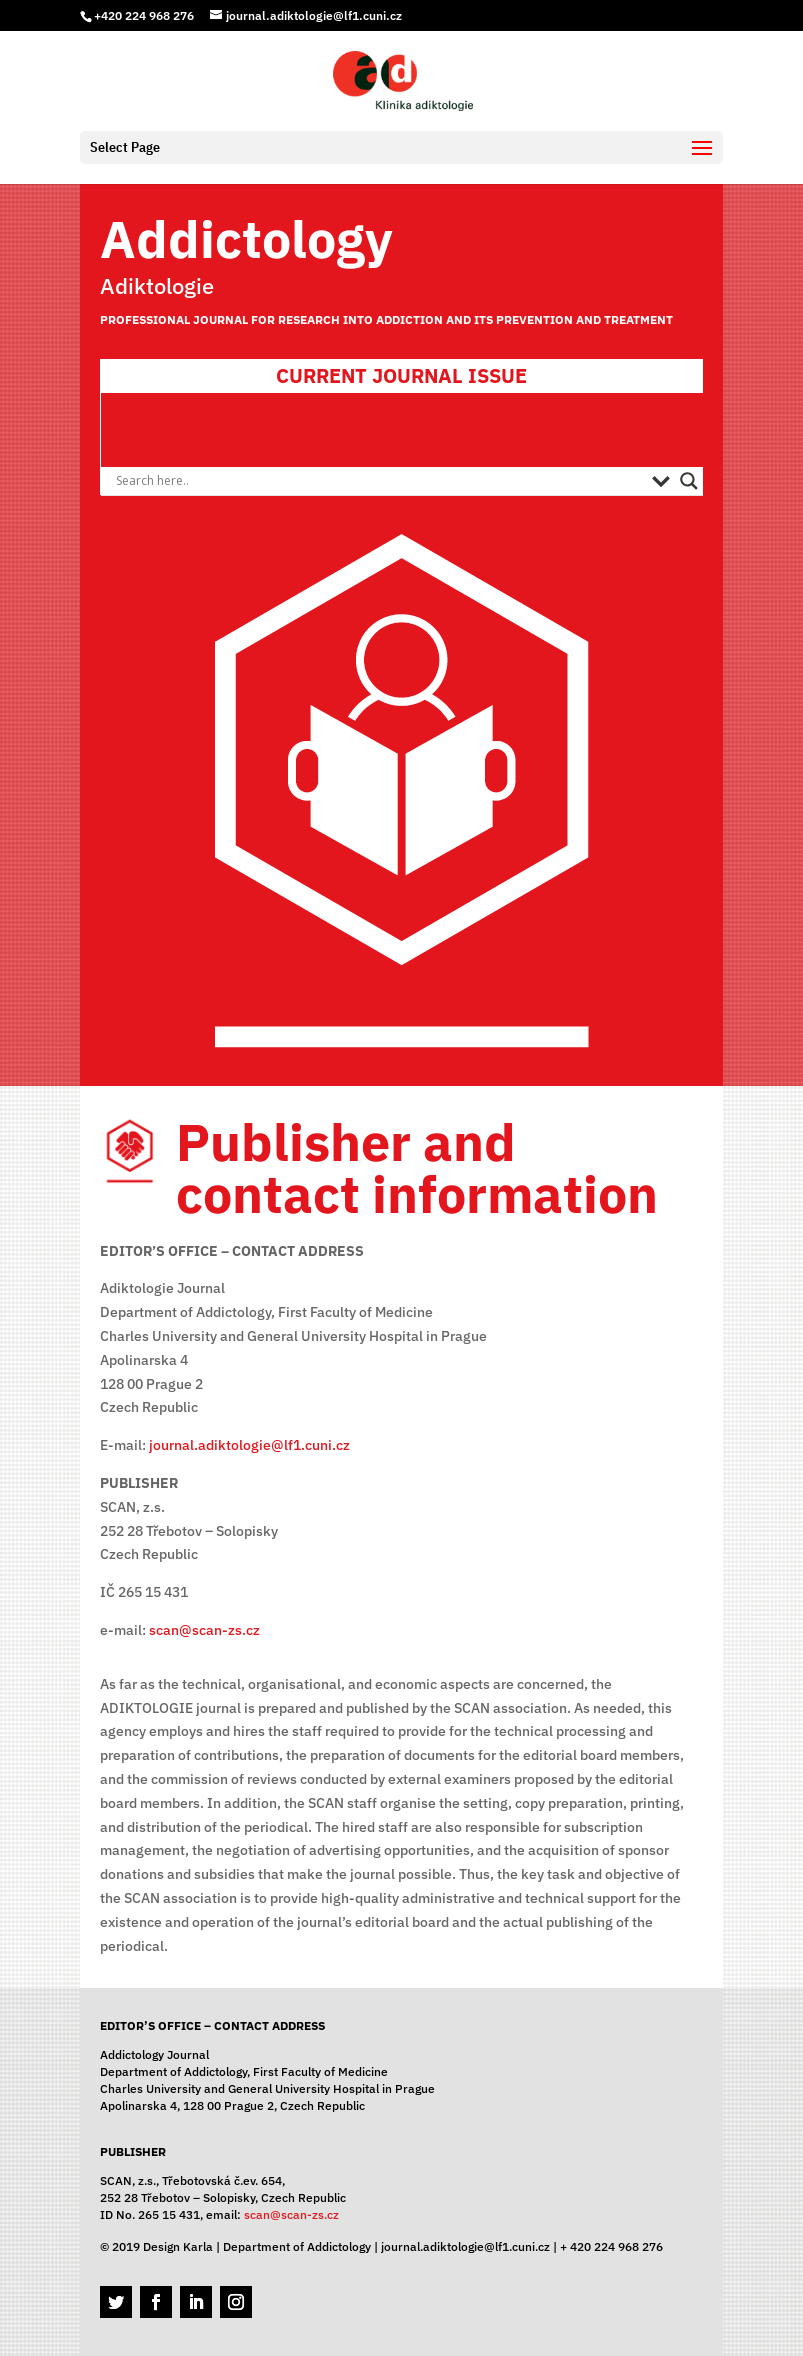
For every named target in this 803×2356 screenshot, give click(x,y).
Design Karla (178, 2246)
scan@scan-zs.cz (204, 1630)
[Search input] (378, 481)
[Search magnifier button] (689, 481)
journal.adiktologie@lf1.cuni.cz (249, 1445)
